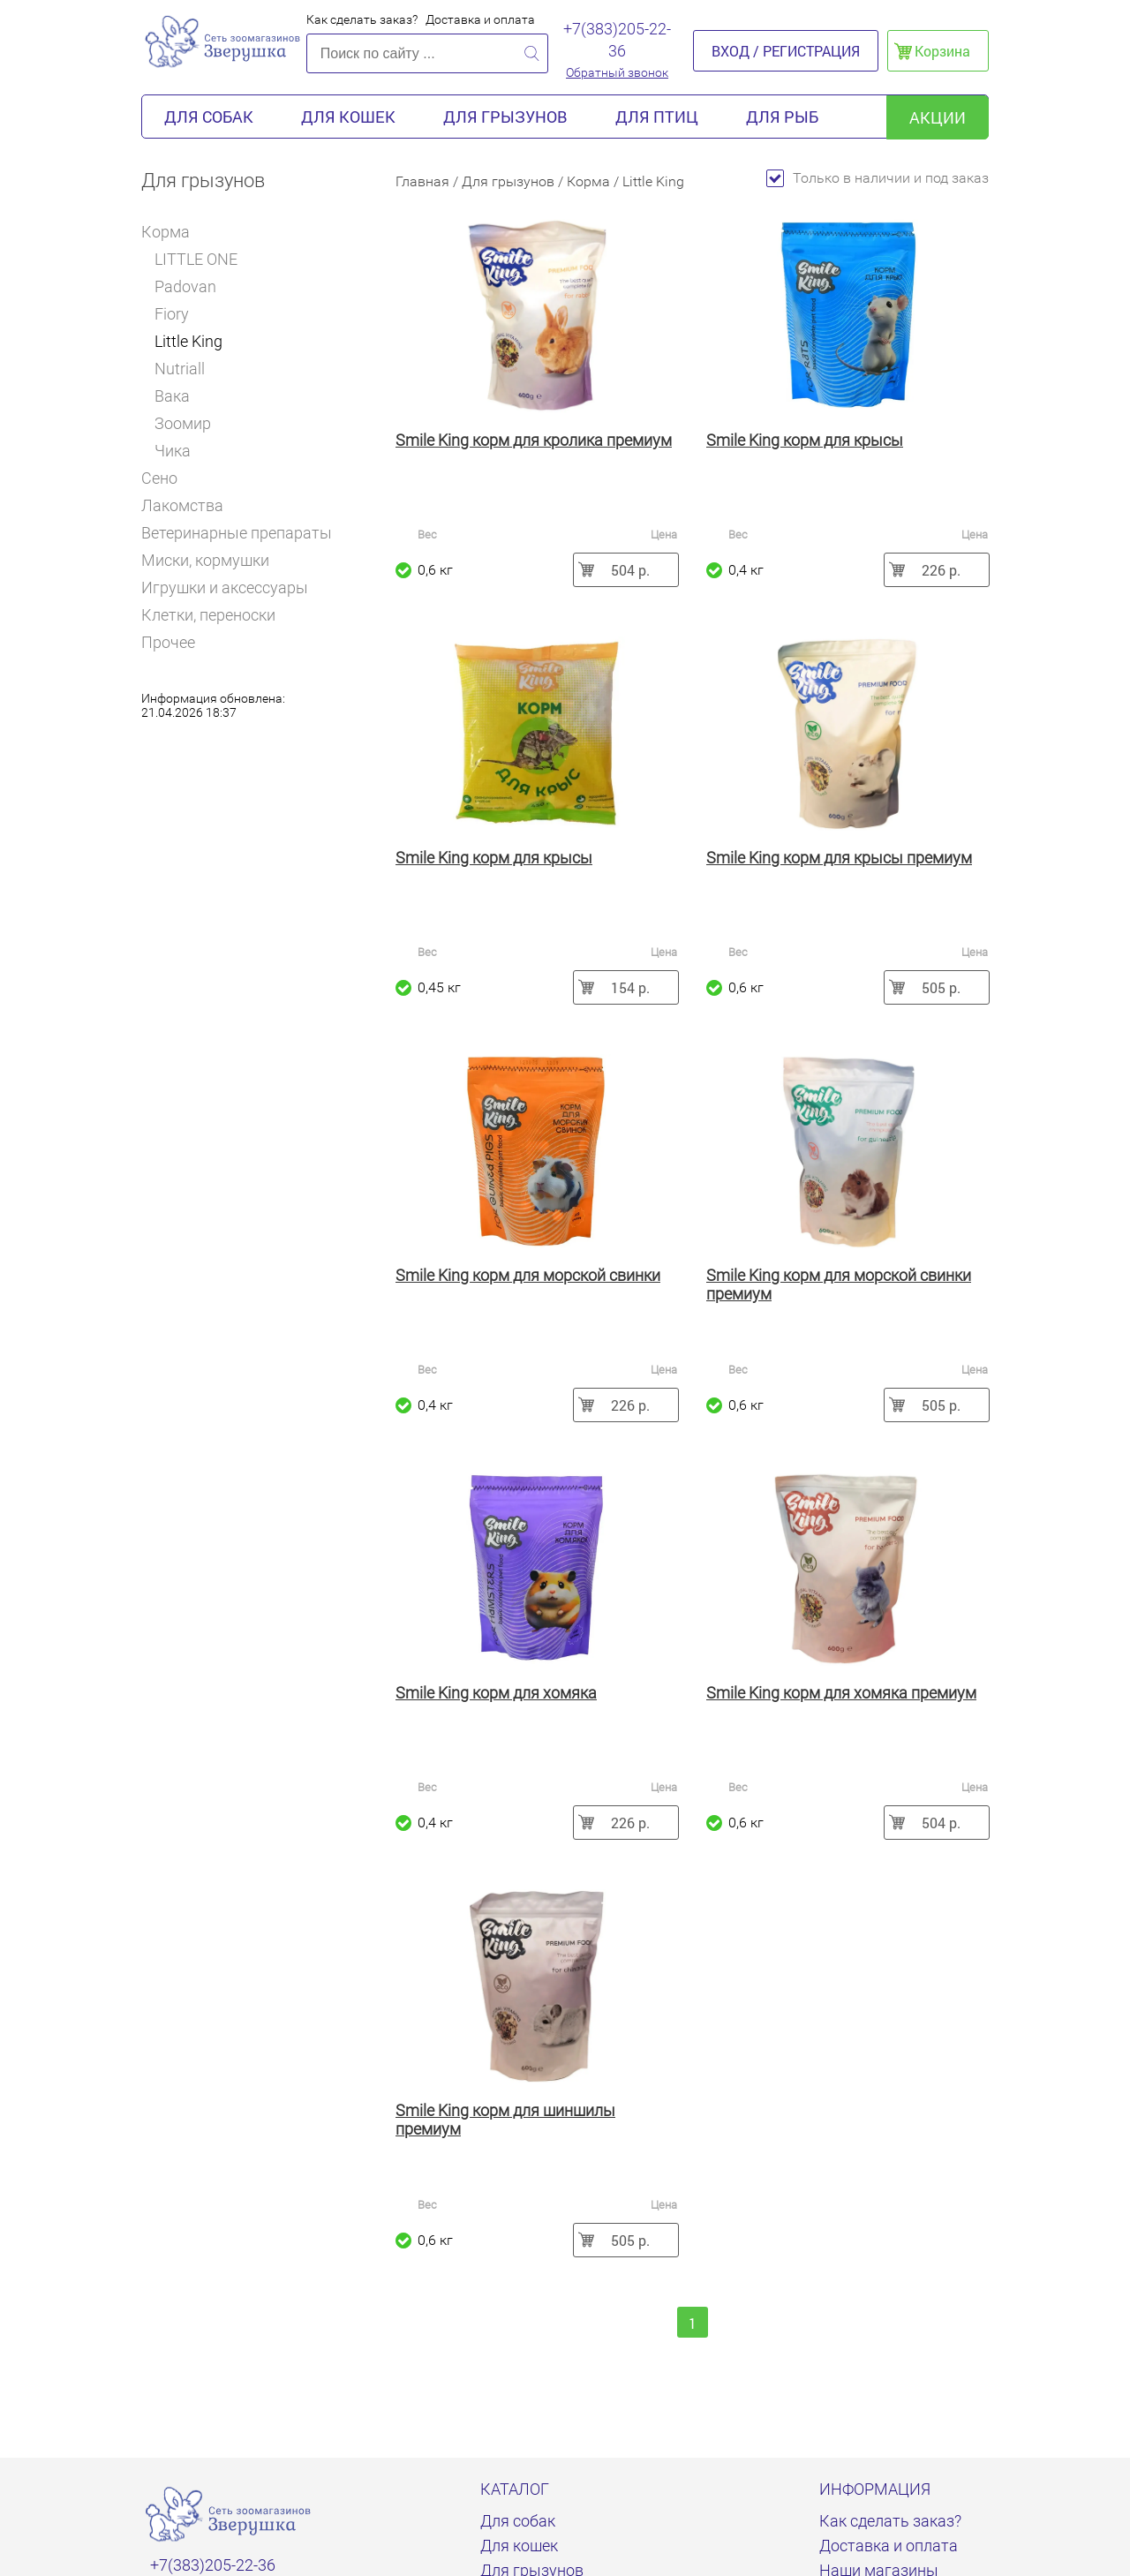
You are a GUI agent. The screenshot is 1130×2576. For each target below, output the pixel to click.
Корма (171, 231)
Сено (159, 478)
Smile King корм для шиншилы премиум (505, 2119)
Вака (172, 396)
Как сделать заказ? (362, 19)
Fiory (171, 314)
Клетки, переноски (208, 615)
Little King (188, 341)
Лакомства (182, 505)
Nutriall (179, 368)
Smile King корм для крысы (804, 440)
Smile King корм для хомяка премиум (841, 1692)
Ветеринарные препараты (236, 532)
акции (937, 117)
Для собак (208, 116)
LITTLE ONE (195, 259)
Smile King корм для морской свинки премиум (838, 1284)
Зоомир (182, 423)
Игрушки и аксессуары (224, 587)
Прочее (168, 642)
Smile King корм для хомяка (496, 1692)
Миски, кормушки (205, 560)
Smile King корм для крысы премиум (839, 857)
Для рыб (782, 116)
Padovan (185, 286)
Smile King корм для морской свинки (528, 1275)
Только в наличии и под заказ (877, 177)
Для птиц (656, 116)
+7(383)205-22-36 (617, 39)
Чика (172, 450)
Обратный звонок (617, 72)
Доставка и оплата (480, 19)
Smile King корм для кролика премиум (534, 440)
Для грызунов (505, 116)
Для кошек (348, 116)
